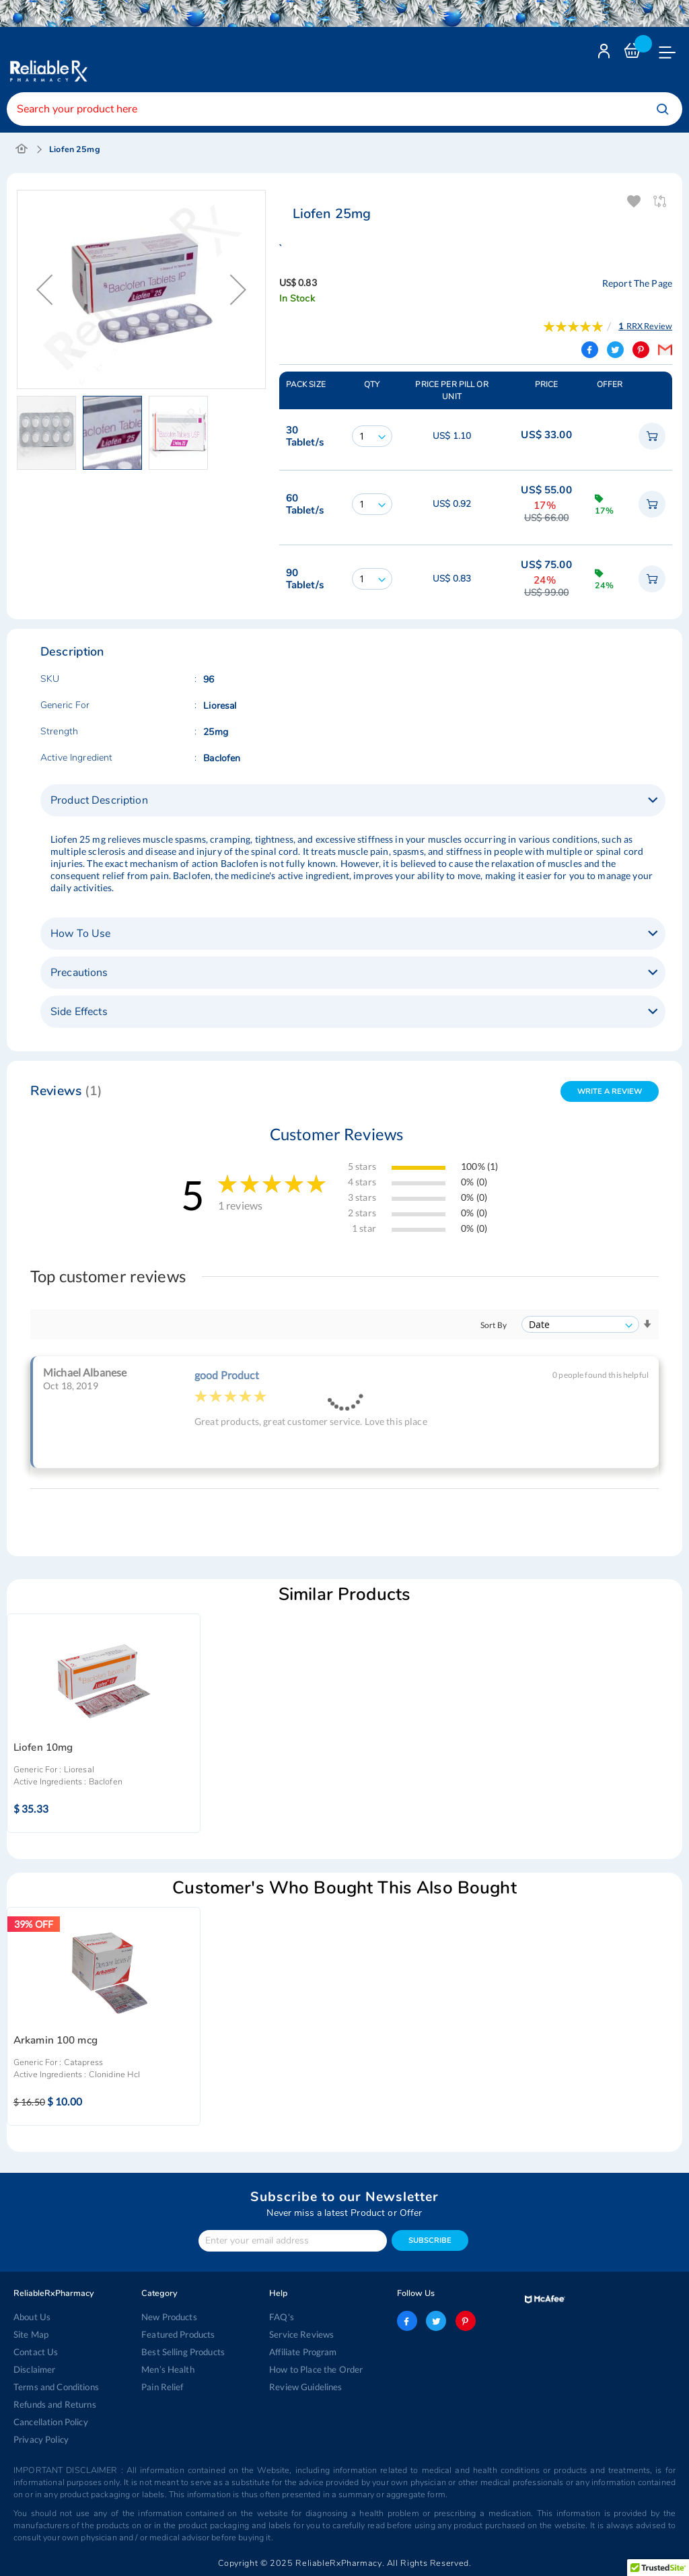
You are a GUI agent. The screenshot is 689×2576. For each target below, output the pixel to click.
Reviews (66, 1091)
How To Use (80, 933)
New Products (169, 2316)
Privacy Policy (41, 2439)
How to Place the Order (316, 2369)
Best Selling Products (183, 2351)
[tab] (352, 800)
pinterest (466, 2321)
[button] (50, 433)
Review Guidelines (305, 2386)
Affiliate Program (302, 2351)
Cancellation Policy (50, 2421)
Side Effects (79, 1011)
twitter (436, 2321)
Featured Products (178, 2334)
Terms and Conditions (56, 2386)
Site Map (30, 2334)
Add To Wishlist (635, 201)
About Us (31, 2316)
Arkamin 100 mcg (55, 2040)
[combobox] (344, 109)
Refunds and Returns (54, 2404)
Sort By (493, 1325)
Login (605, 54)
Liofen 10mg (43, 1747)
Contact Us (35, 2351)
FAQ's (281, 2316)
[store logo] (47, 60)
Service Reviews (301, 2334)
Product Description (99, 800)
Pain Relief (162, 2386)
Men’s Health (167, 2369)
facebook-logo (407, 2321)
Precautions (79, 972)
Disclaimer (34, 2369)
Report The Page (637, 283)
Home (21, 149)
